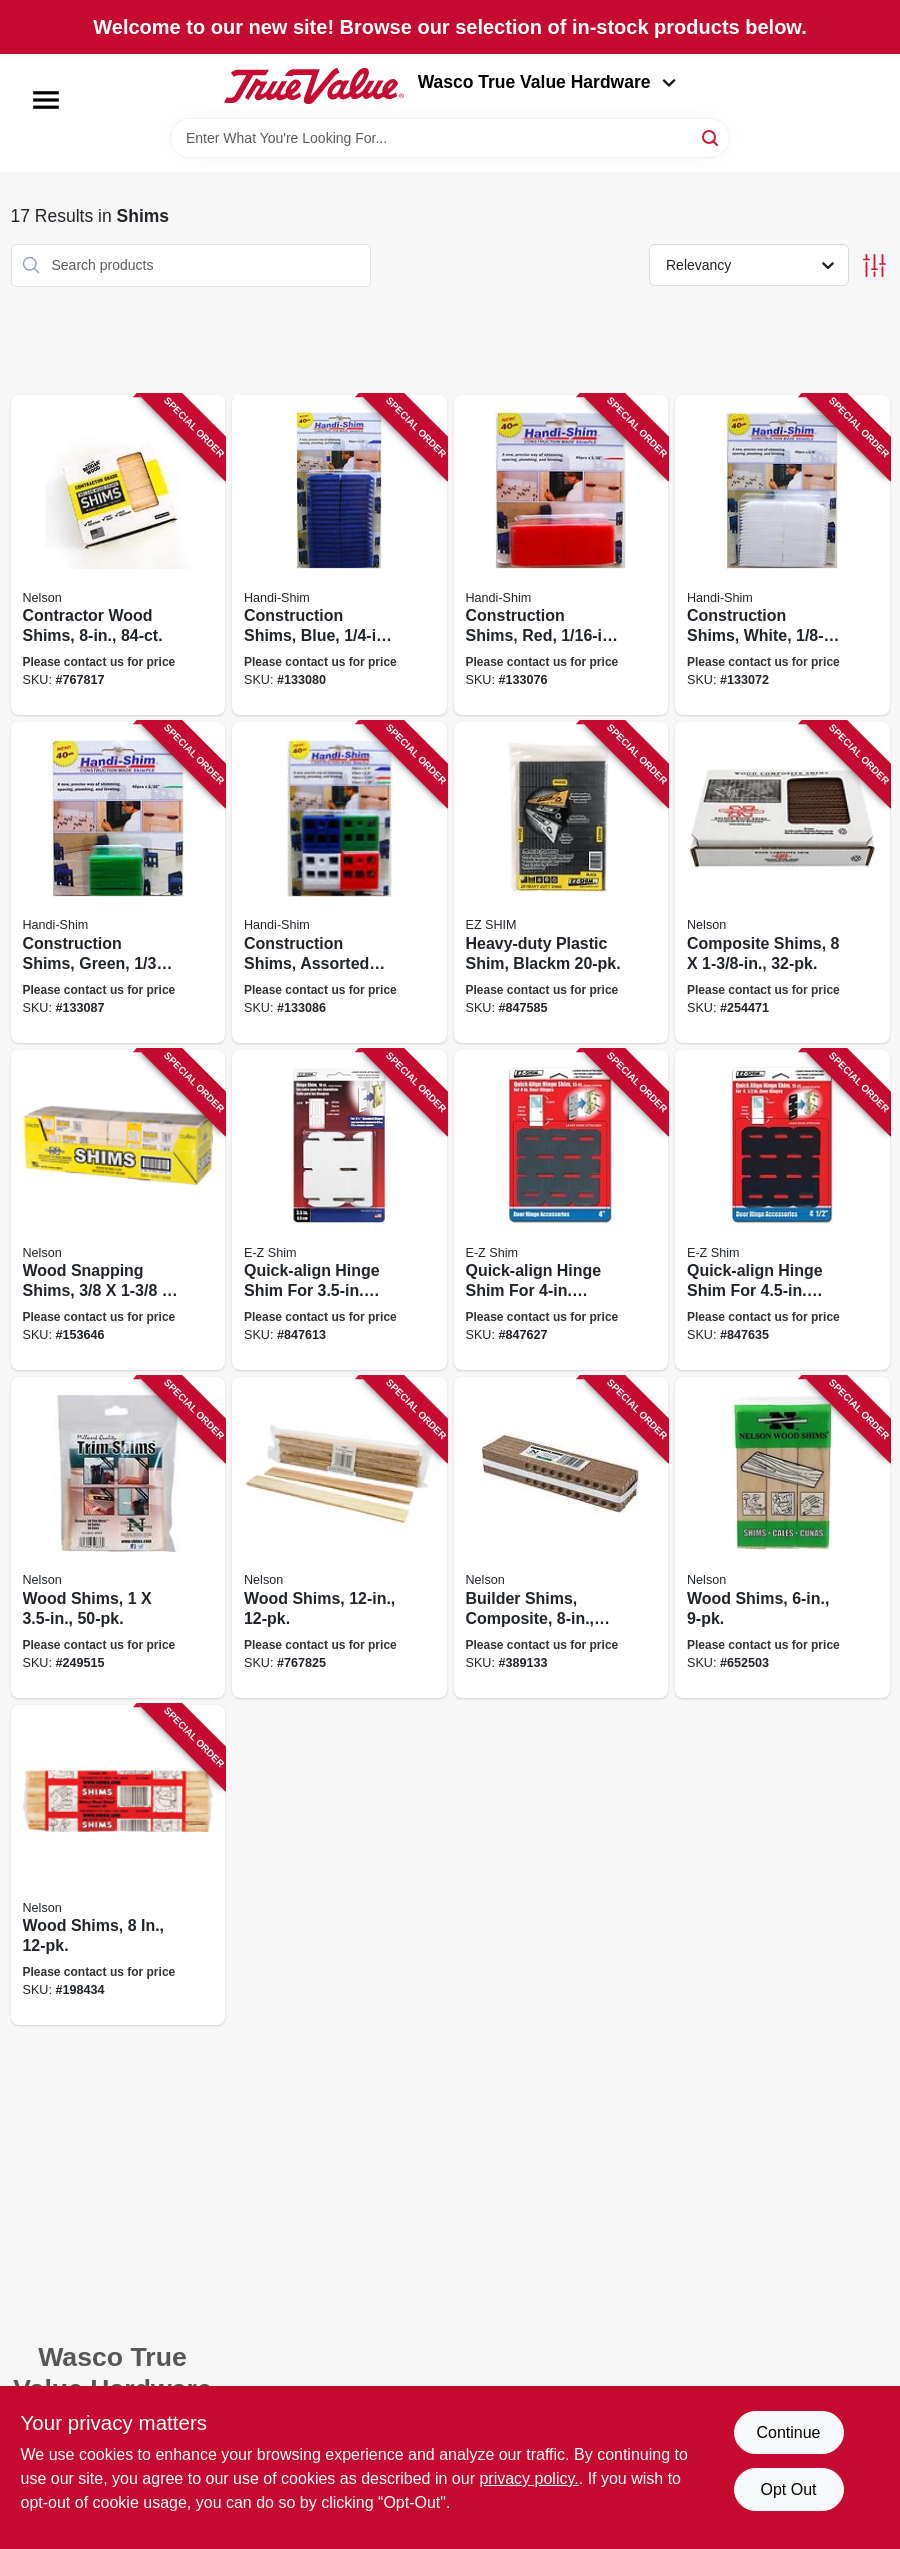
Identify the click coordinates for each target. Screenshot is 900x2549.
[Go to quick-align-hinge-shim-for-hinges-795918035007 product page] (339, 1210)
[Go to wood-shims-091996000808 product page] (782, 1537)
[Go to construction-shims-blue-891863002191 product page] (339, 555)
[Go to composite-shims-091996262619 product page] (782, 882)
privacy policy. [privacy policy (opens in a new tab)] (528, 2478)
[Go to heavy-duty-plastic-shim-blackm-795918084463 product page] (561, 882)
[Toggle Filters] (874, 265)
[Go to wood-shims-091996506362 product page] (118, 1537)
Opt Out (788, 2489)
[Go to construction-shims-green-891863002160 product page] (118, 882)
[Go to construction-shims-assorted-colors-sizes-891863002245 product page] (339, 882)
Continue (788, 2432)
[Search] (711, 136)
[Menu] (46, 100)
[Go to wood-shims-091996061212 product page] (339, 1537)
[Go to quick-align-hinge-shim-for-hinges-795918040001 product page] (561, 1210)
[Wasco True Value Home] (314, 86)
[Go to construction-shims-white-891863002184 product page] (782, 555)
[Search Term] (450, 138)
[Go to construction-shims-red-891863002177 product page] (561, 555)
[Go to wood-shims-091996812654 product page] (118, 1865)
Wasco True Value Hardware (547, 82)
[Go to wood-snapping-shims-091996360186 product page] (118, 1210)
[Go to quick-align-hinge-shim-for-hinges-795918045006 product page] (782, 1210)
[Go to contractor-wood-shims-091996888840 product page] (118, 555)
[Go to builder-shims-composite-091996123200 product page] (561, 1537)
